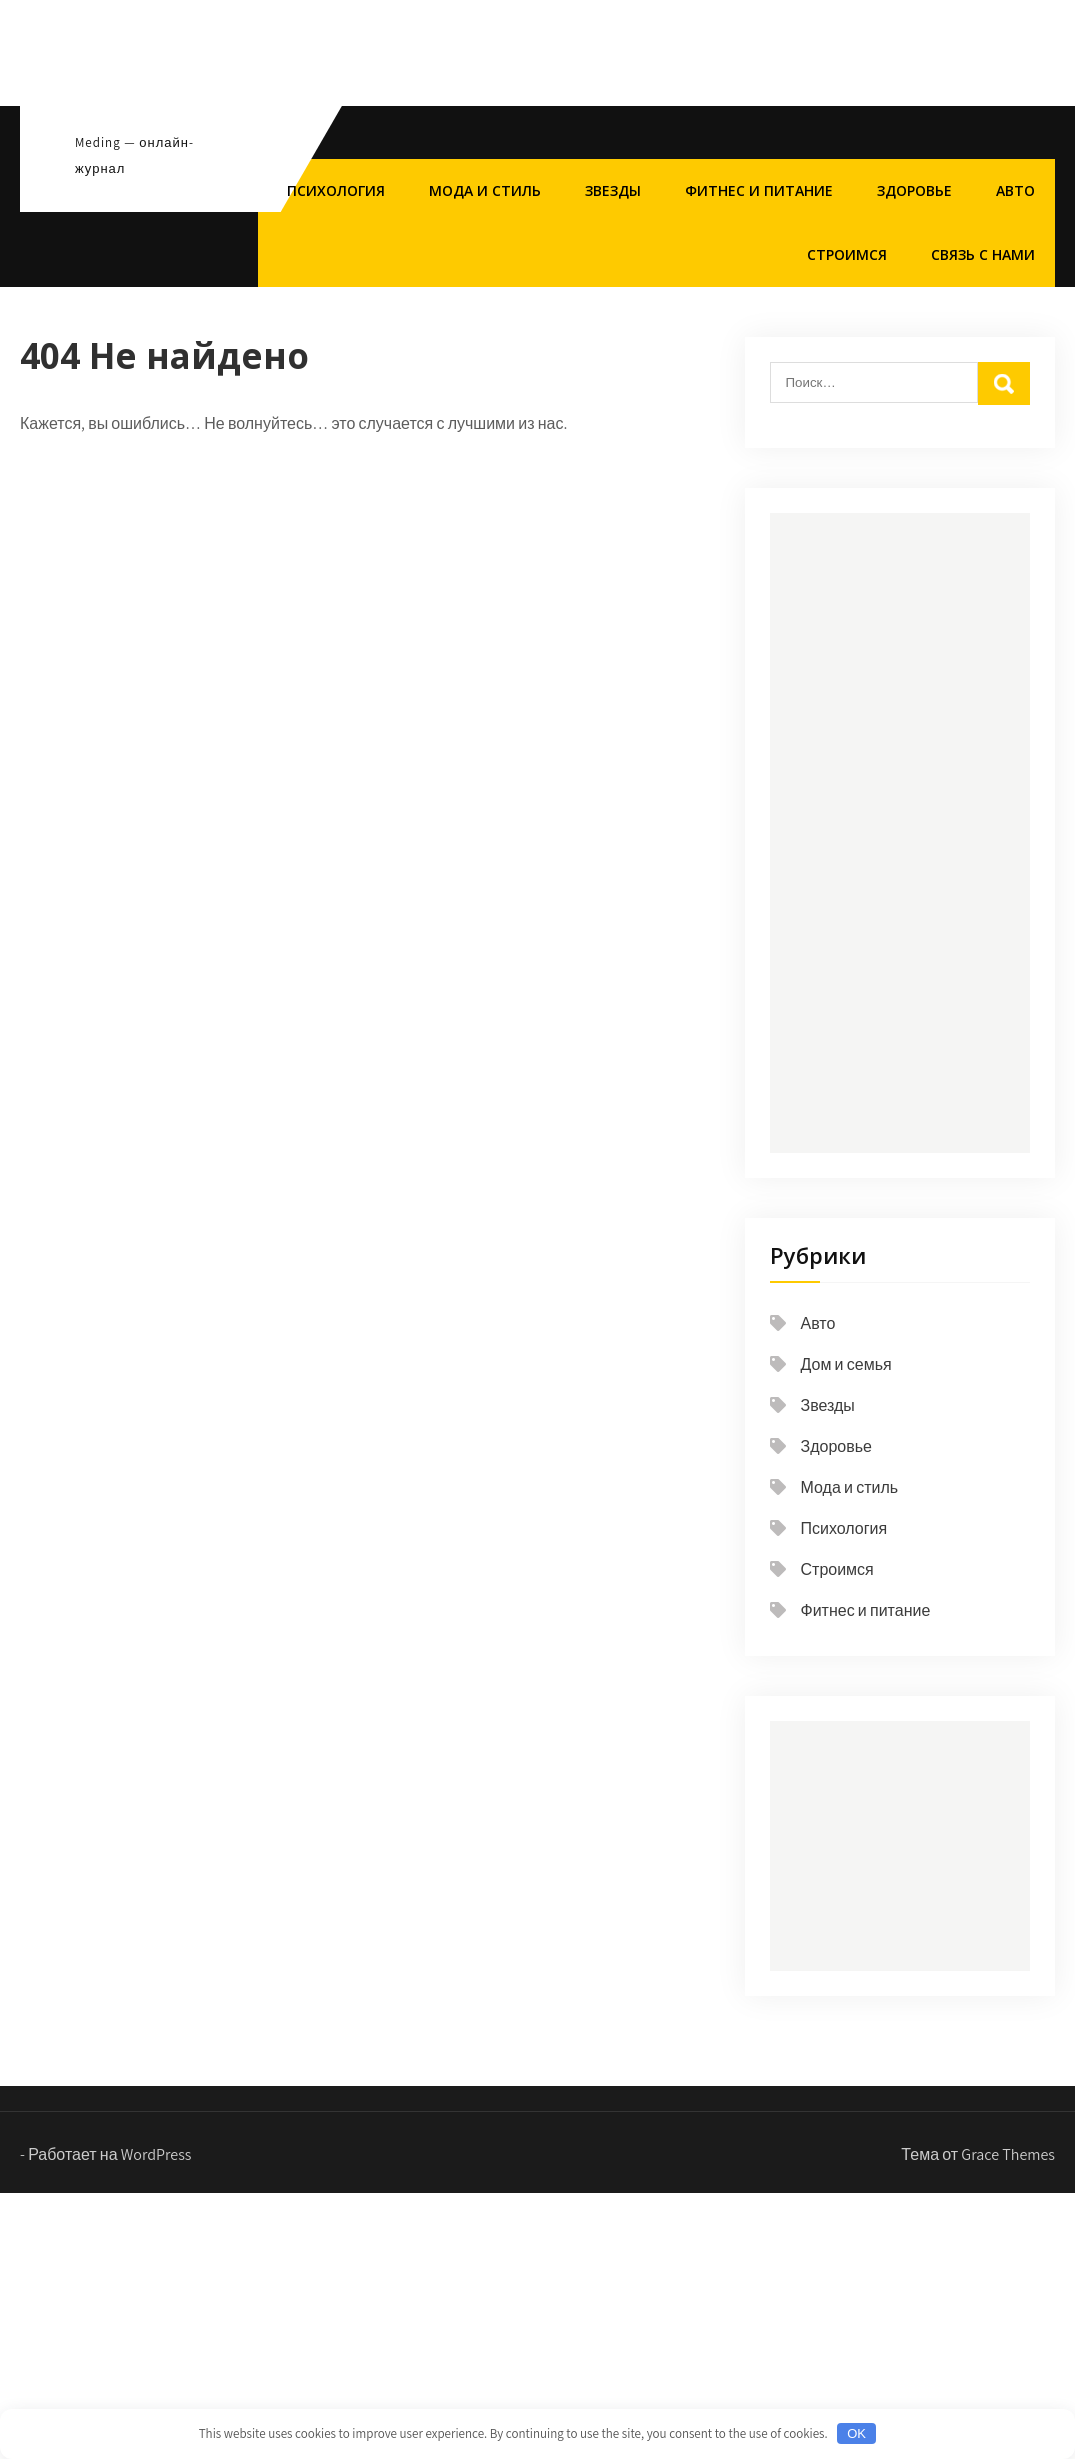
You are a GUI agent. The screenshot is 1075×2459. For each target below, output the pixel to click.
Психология (336, 190)
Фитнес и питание (759, 190)
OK (856, 2433)
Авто (1015, 190)
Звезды (613, 190)
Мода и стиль (485, 190)
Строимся (847, 254)
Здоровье (914, 190)
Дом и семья (846, 1364)
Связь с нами (983, 254)
